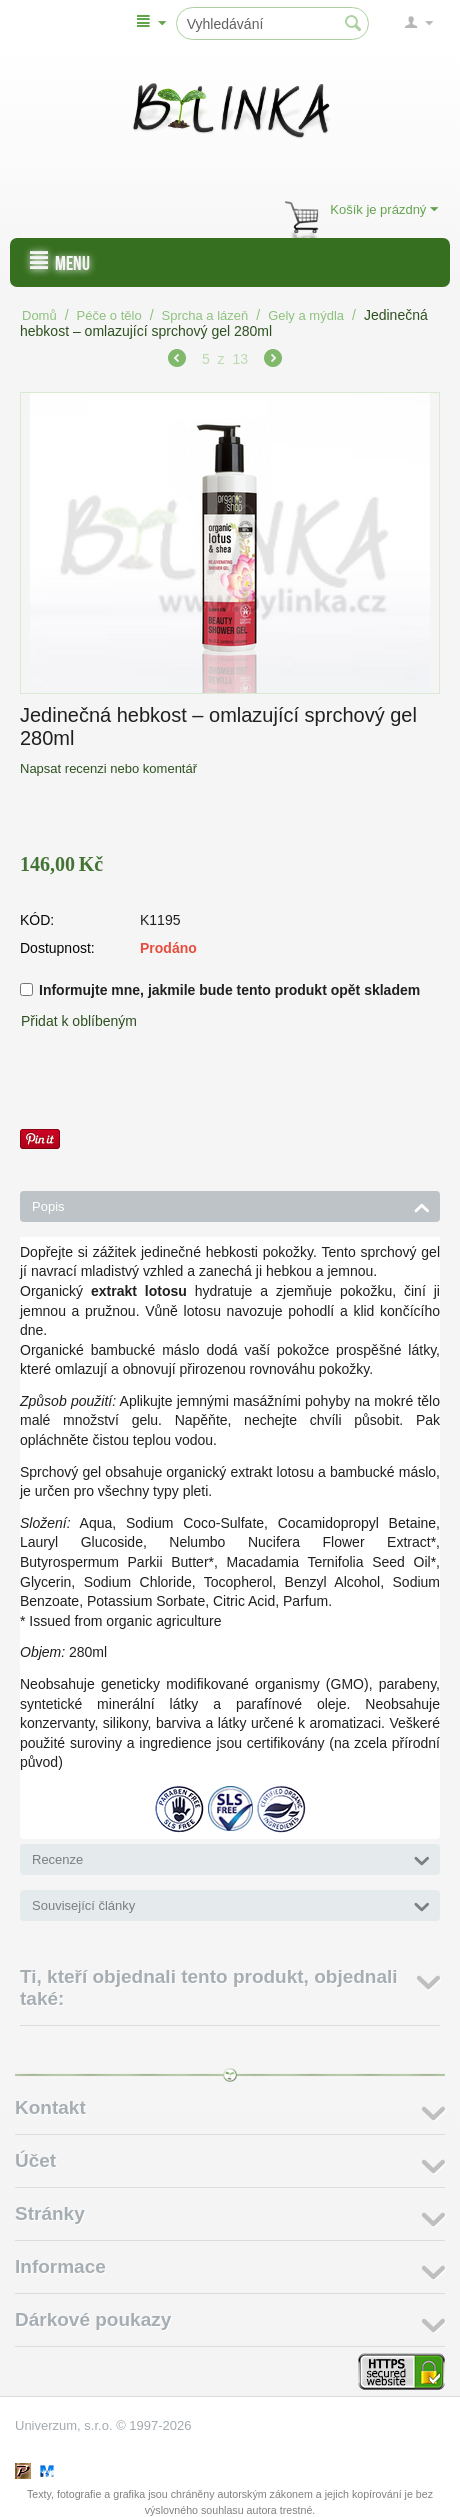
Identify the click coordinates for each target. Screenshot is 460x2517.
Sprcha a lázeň (205, 315)
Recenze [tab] (231, 1858)
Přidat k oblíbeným (79, 1021)
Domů (39, 315)
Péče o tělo (109, 315)
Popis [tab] (231, 1205)
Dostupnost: (57, 948)
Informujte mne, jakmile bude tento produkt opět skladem (220, 990)
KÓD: (37, 920)
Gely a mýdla (306, 315)
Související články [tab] (231, 1904)
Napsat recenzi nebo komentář (108, 768)
